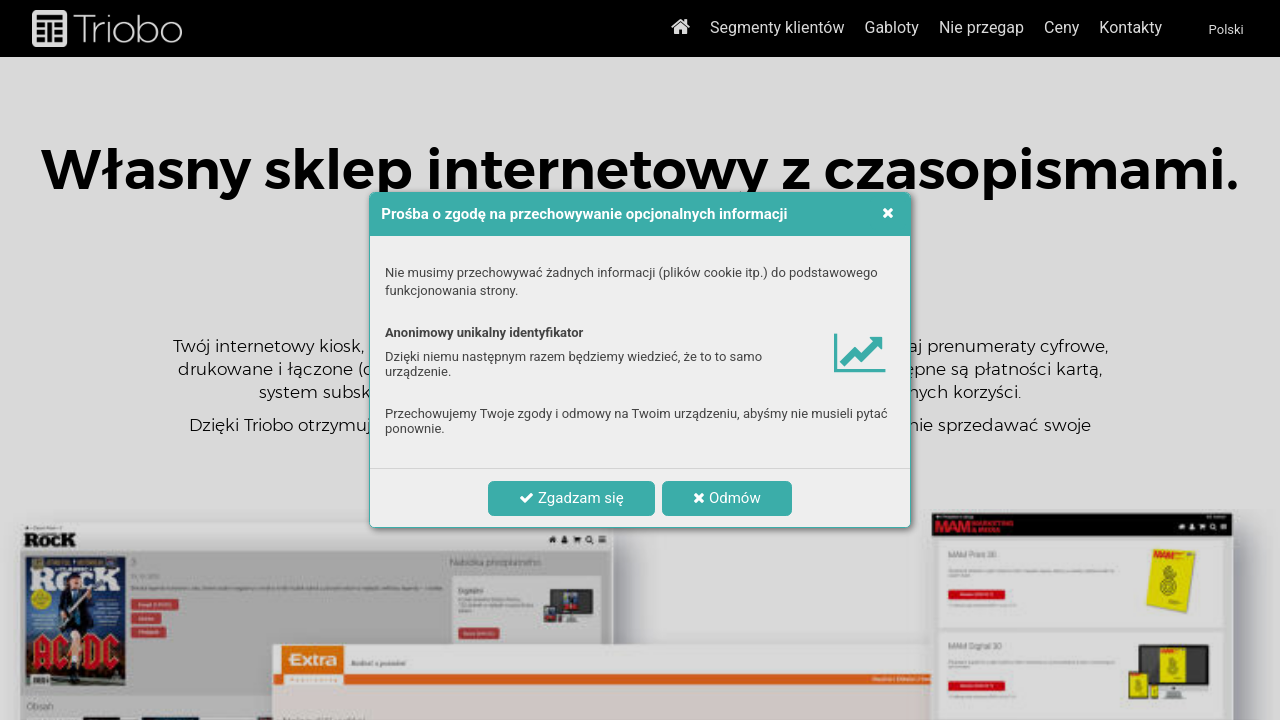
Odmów (726, 498)
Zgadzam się (571, 498)
